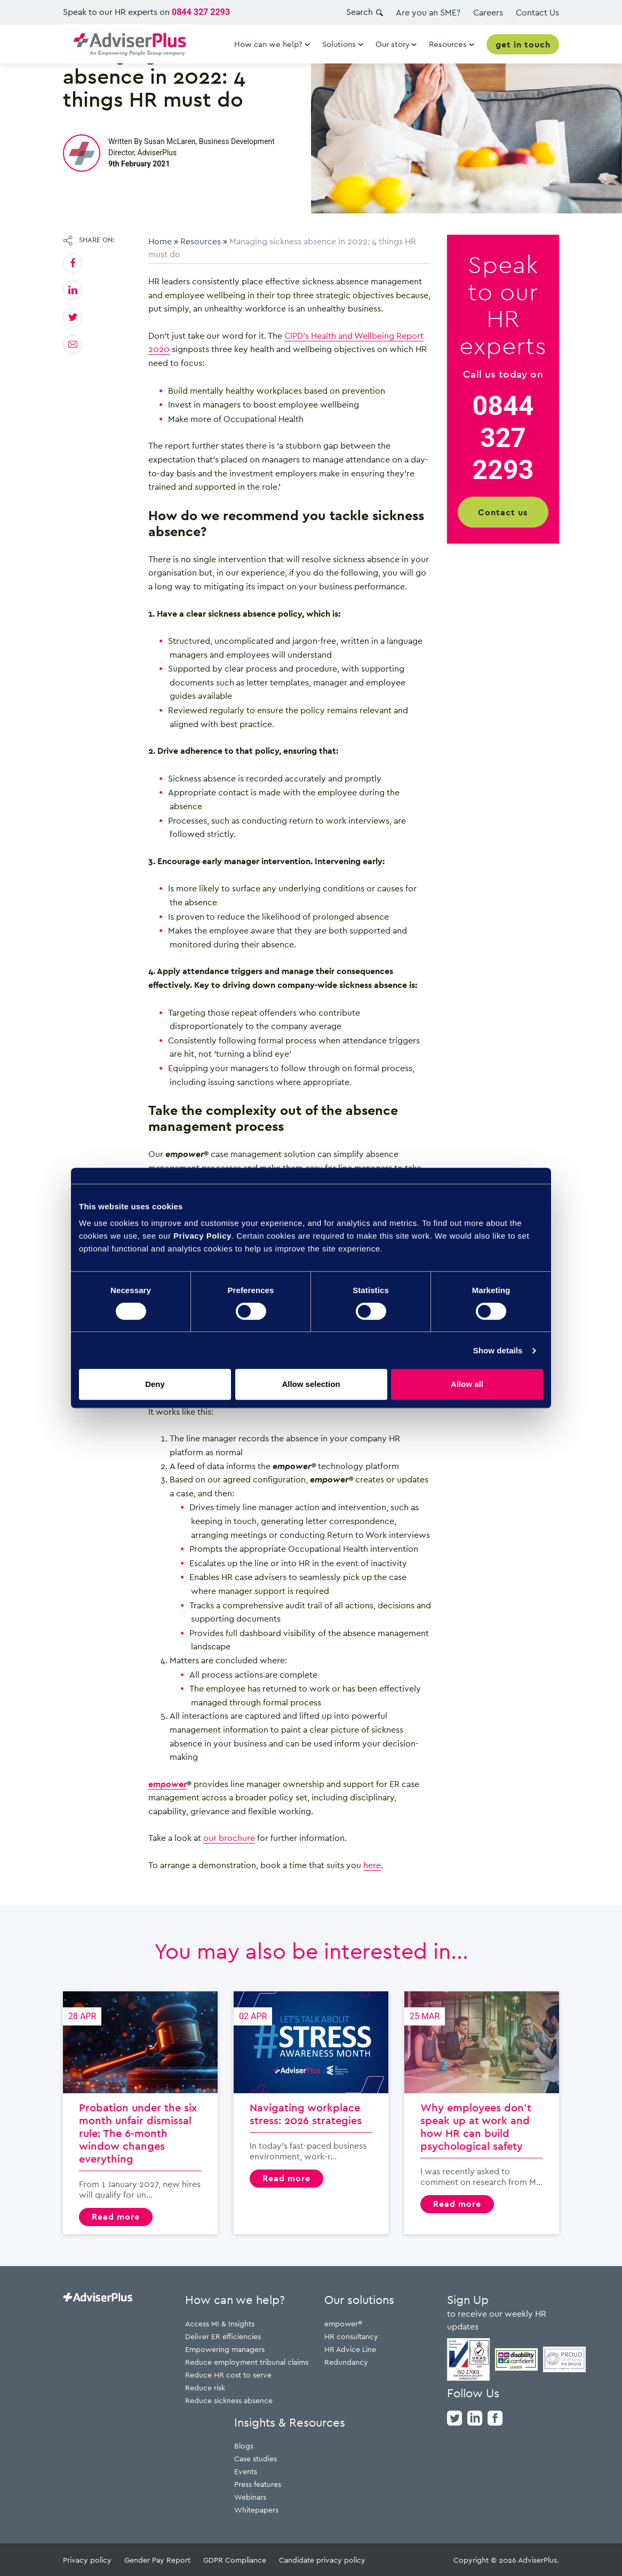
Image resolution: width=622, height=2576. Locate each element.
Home (160, 241)
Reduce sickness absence (229, 2400)
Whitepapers (256, 2509)
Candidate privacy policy (322, 2559)
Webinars (250, 2496)
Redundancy (346, 2361)
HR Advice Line (350, 2349)
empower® (343, 2323)
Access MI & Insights (219, 2323)
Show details (498, 1350)
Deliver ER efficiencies (223, 2336)
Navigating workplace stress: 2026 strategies (311, 2113)
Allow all (467, 1384)
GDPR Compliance (234, 2559)
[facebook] (495, 2417)
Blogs (243, 2445)
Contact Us (537, 12)
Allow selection (311, 1384)
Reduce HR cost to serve (228, 2374)
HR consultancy (351, 2336)
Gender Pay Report (157, 2559)
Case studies (255, 2458)
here (372, 1865)
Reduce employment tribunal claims (246, 2361)
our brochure (229, 1837)
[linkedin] (474, 2417)
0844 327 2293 (201, 12)
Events (245, 2471)
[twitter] (454, 2417)
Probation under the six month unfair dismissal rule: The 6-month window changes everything (140, 2113)
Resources (200, 241)
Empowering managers (225, 2349)
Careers (488, 12)
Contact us (503, 512)
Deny (155, 1384)
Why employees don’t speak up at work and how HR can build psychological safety (481, 2113)
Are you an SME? (428, 12)
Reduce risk (205, 2387)
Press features (257, 2484)
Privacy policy (87, 2559)
